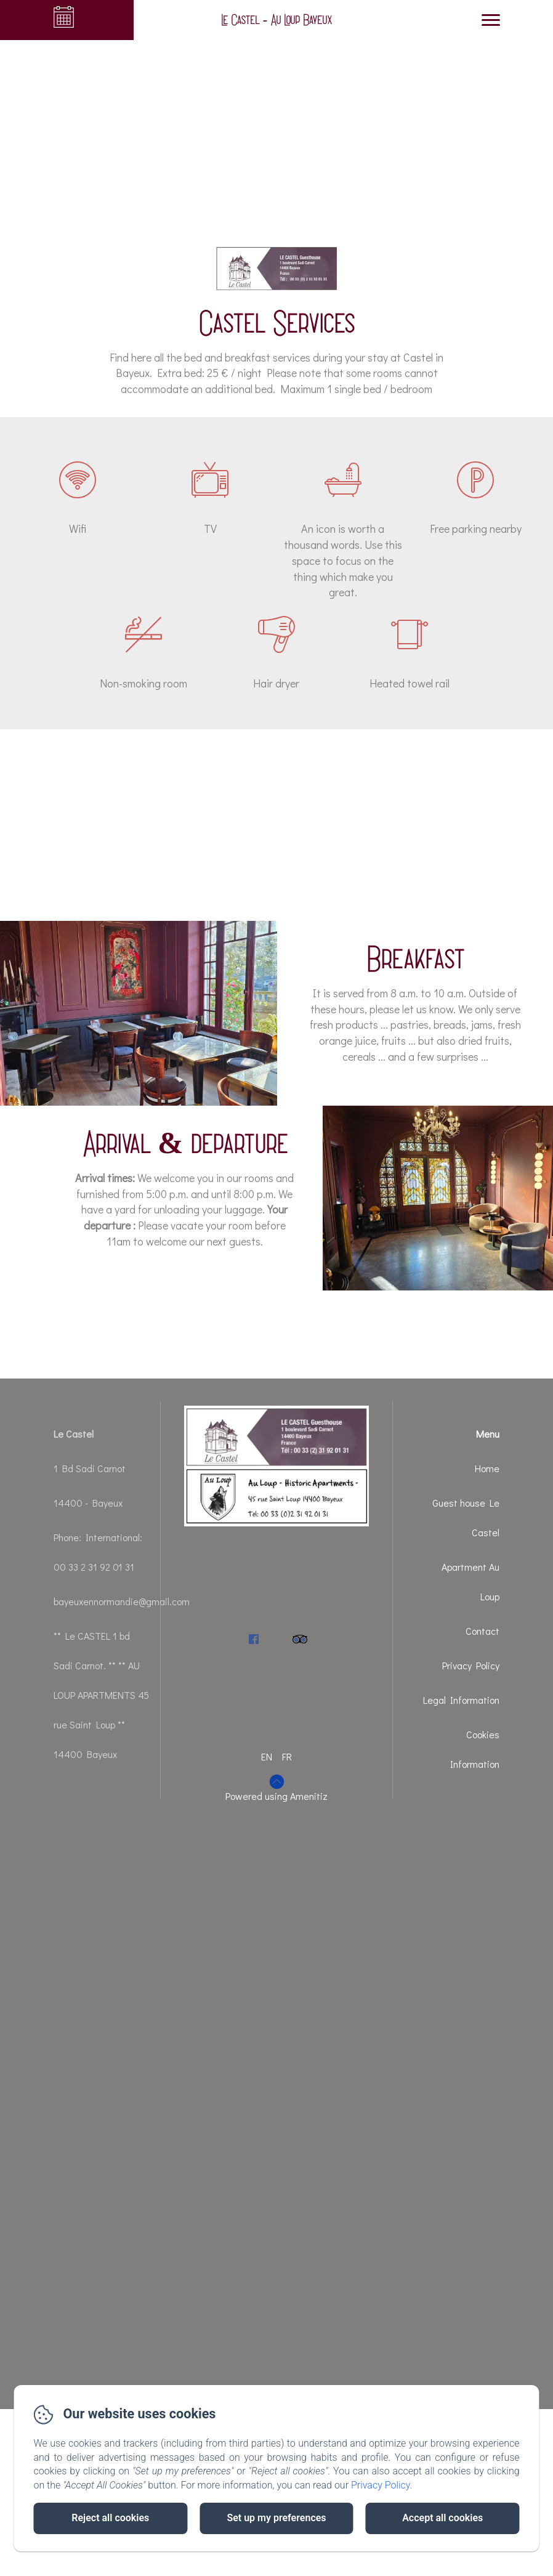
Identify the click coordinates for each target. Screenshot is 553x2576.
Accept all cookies (442, 2518)
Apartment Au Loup (470, 1581)
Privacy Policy (470, 1665)
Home (487, 1468)
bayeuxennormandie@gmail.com (122, 1601)
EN (266, 1756)
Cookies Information (474, 1749)
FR (287, 1756)
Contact (482, 1630)
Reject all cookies (110, 2518)
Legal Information (461, 1699)
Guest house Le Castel (465, 1517)
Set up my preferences (276, 2518)
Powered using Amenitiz (276, 1795)
